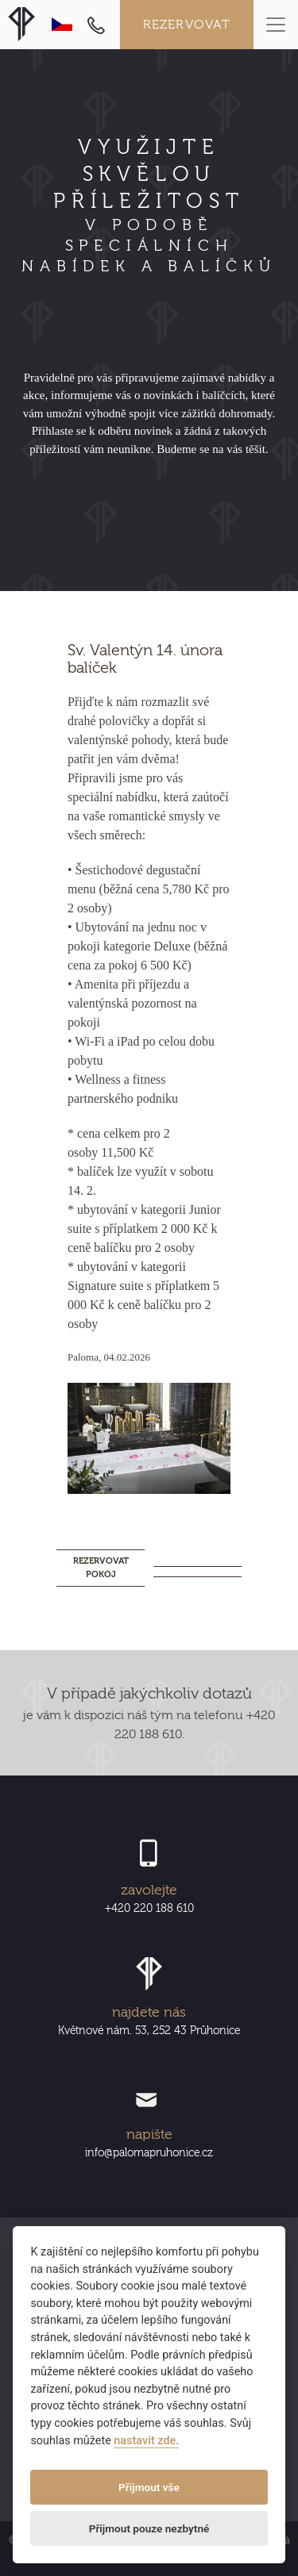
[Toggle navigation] (275, 24)
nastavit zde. (146, 2440)
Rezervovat (187, 24)
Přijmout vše (149, 2487)
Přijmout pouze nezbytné (149, 2528)
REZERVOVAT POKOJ (101, 1568)
